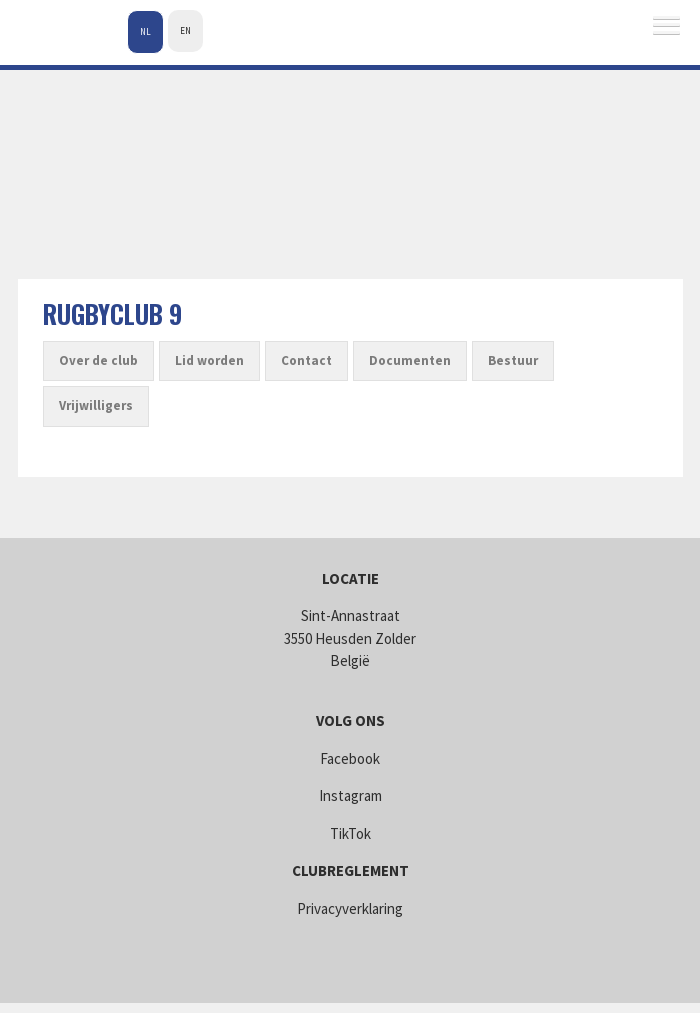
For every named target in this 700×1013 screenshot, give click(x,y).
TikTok (350, 833)
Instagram (350, 795)
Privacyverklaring (350, 908)
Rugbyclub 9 (112, 313)
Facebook (350, 758)
